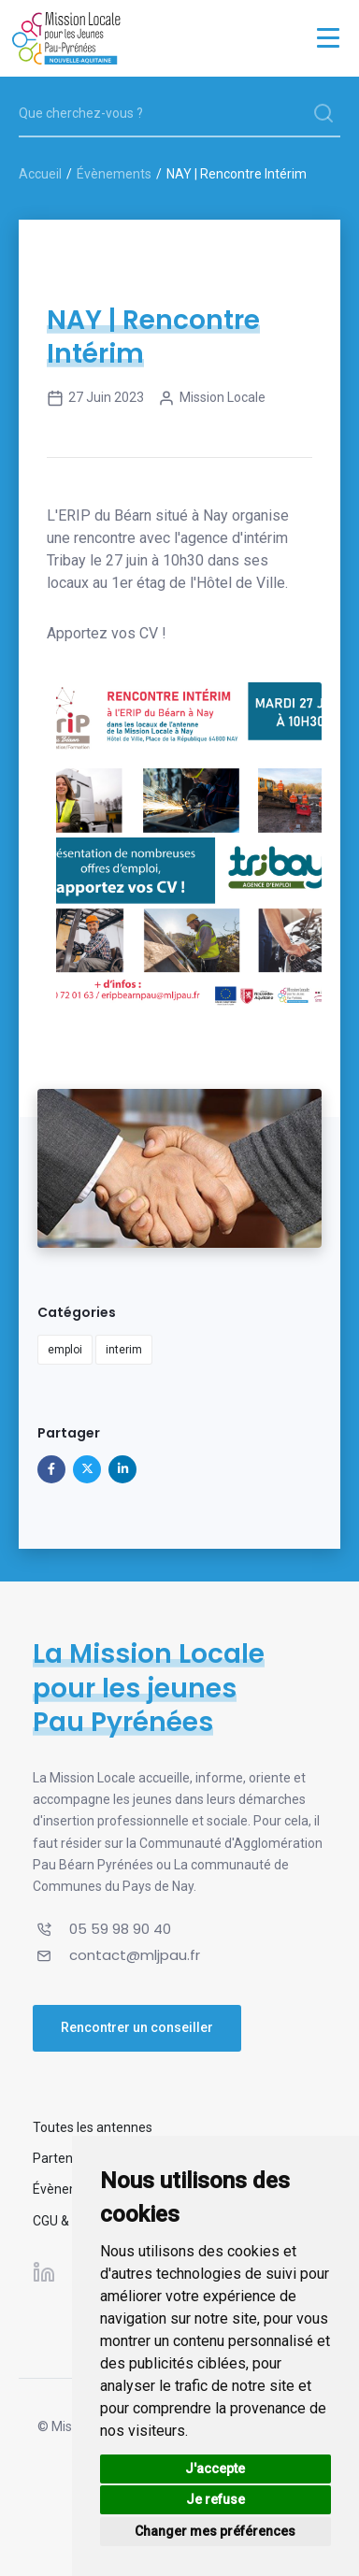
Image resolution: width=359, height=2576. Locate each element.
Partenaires (67, 2158)
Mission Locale (212, 398)
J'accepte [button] (215, 2468)
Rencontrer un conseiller (137, 2027)
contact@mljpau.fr (134, 1955)
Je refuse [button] (215, 2499)
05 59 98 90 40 (120, 1929)
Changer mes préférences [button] (215, 2531)
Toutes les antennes (92, 2127)
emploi (65, 1349)
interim (124, 1349)
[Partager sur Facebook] (51, 1469)
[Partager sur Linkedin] (122, 1469)
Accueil (40, 173)
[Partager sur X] (87, 1469)
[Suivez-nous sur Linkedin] (44, 2272)
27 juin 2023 (95, 398)
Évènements (114, 173)
